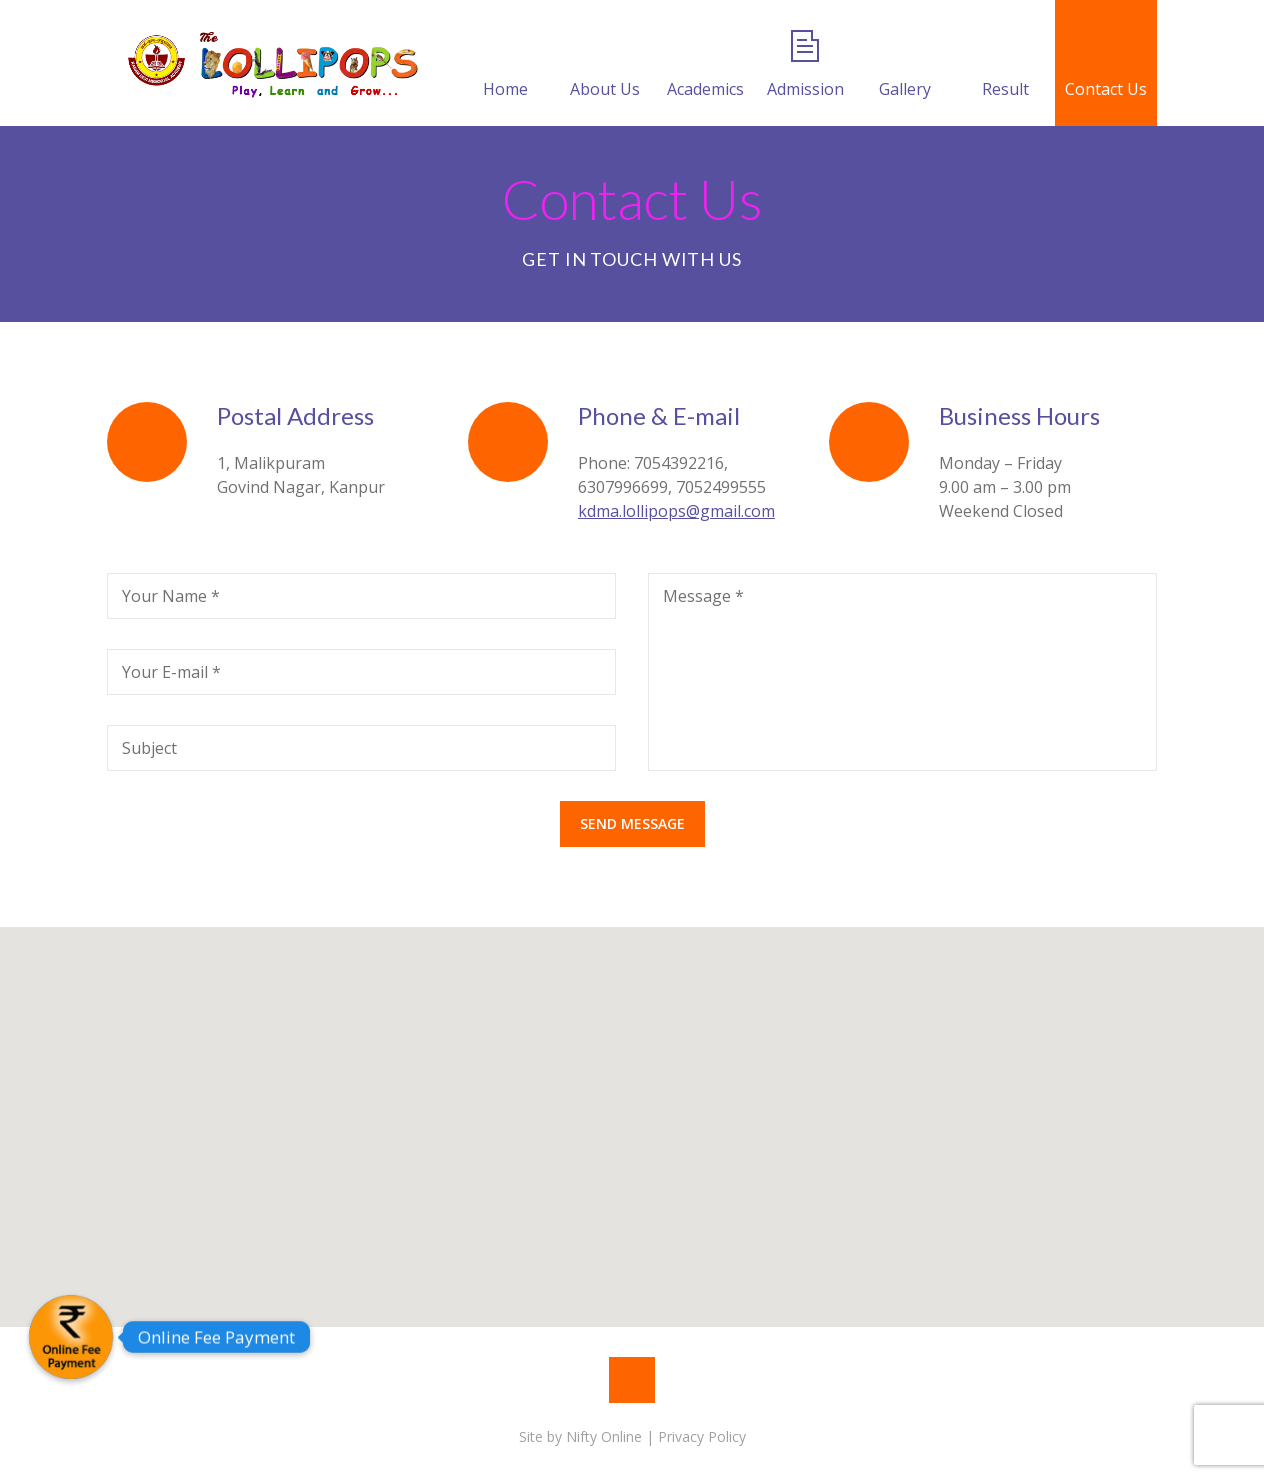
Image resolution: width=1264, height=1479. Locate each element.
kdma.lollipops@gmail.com (676, 511)
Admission (805, 65)
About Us (605, 65)
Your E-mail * (171, 672)
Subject (149, 748)
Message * (703, 596)
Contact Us (1106, 65)
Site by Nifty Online (580, 1436)
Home (505, 65)
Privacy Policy (702, 1436)
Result (1005, 65)
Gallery (905, 65)
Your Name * (171, 596)
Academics (705, 65)
